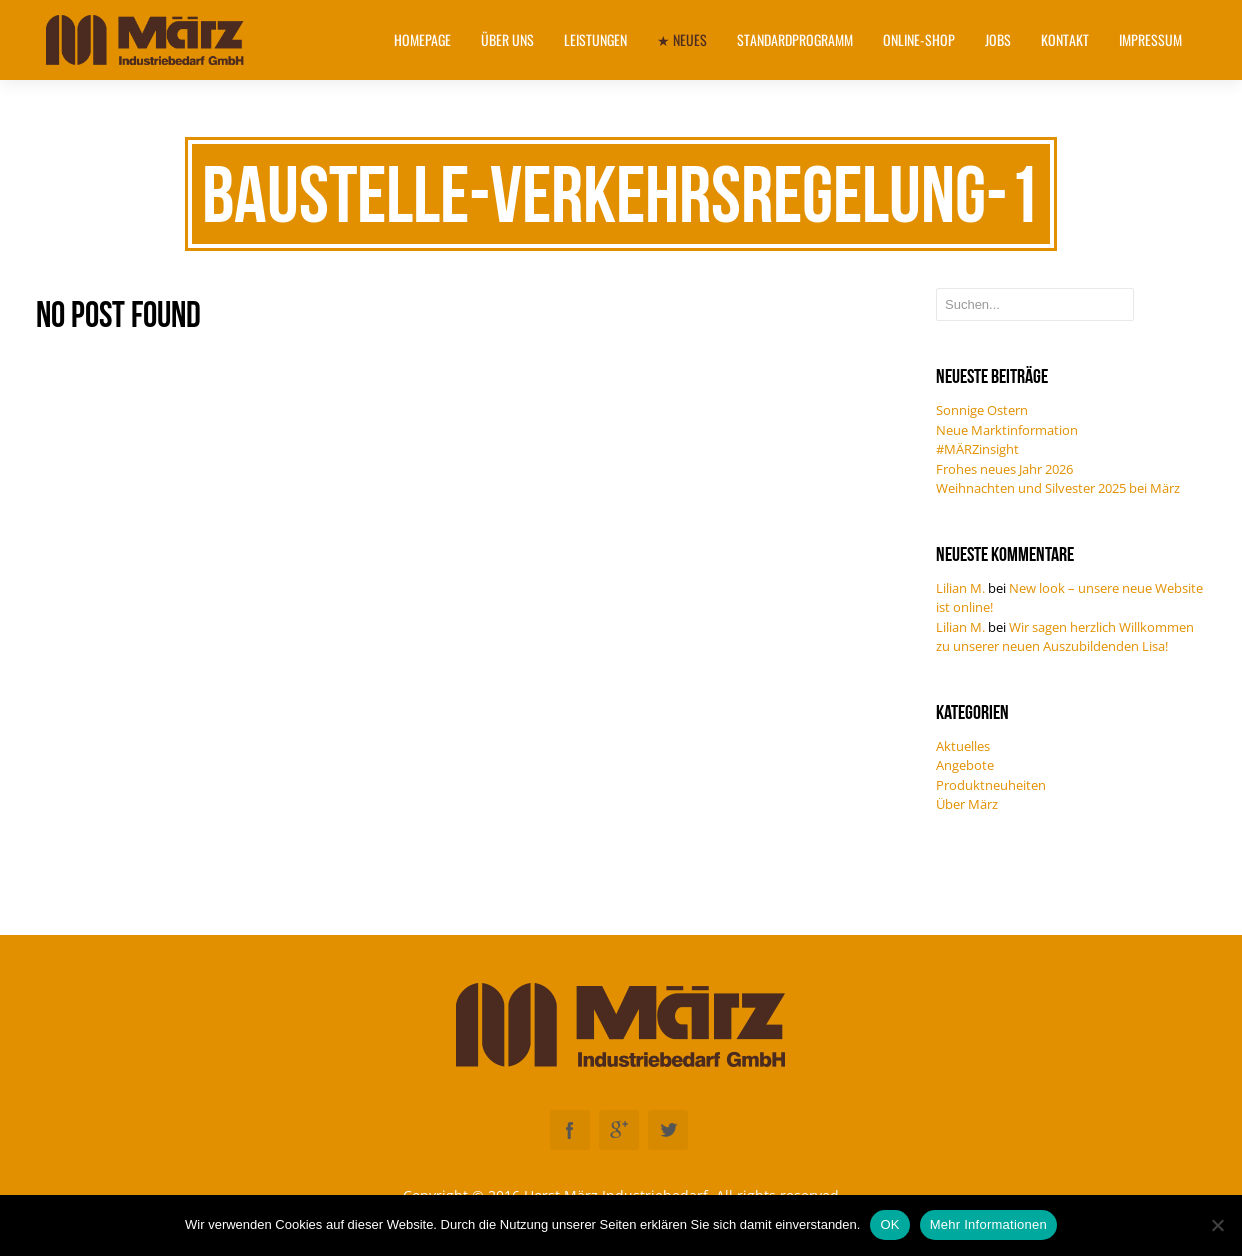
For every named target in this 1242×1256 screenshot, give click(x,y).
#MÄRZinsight (977, 449)
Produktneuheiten (991, 785)
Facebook (570, 1130)
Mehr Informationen (988, 1224)
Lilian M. (960, 588)
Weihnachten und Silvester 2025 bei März (1058, 488)
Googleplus (619, 1130)
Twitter (668, 1130)
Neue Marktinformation (1007, 430)
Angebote (965, 765)
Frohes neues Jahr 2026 (1004, 469)
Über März (967, 804)
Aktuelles (963, 746)
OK (889, 1224)
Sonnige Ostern (982, 410)
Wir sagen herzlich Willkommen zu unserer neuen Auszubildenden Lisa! (1065, 637)
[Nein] (1217, 1225)
